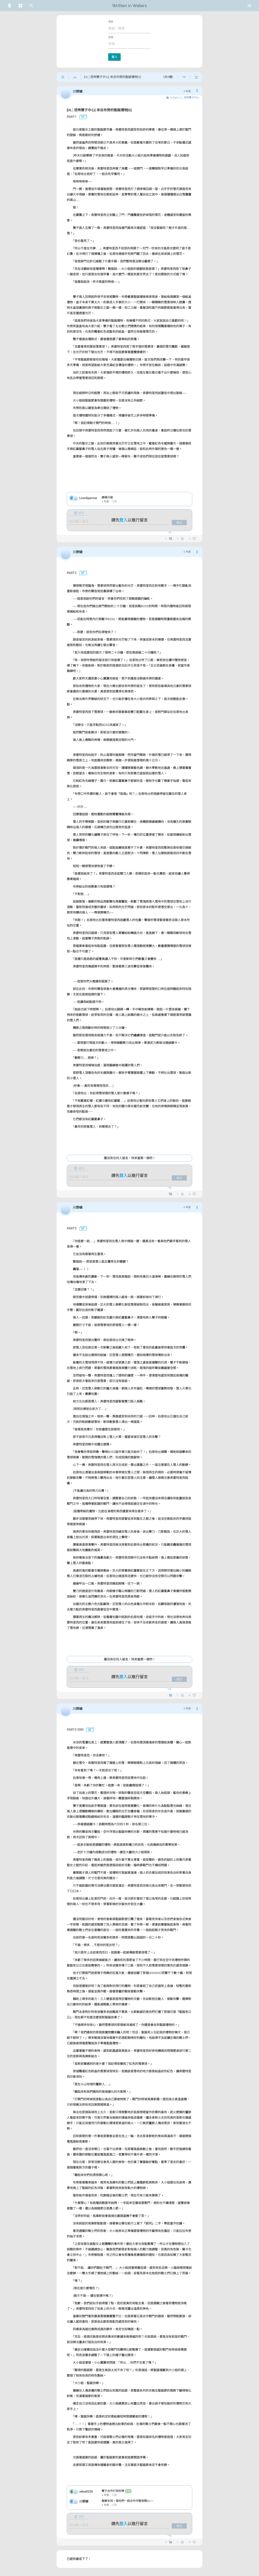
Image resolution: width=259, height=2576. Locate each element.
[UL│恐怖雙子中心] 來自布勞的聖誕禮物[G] (99, 110)
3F (81, 1229)
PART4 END (75, 1730)
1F (81, 117)
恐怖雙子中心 (191, 97)
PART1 (72, 117)
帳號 (110, 21)
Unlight (174, 97)
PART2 (72, 573)
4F (88, 1730)
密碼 (110, 37)
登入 (114, 57)
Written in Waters (129, 5)
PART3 (72, 1228)
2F (81, 573)
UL (181, 97)
